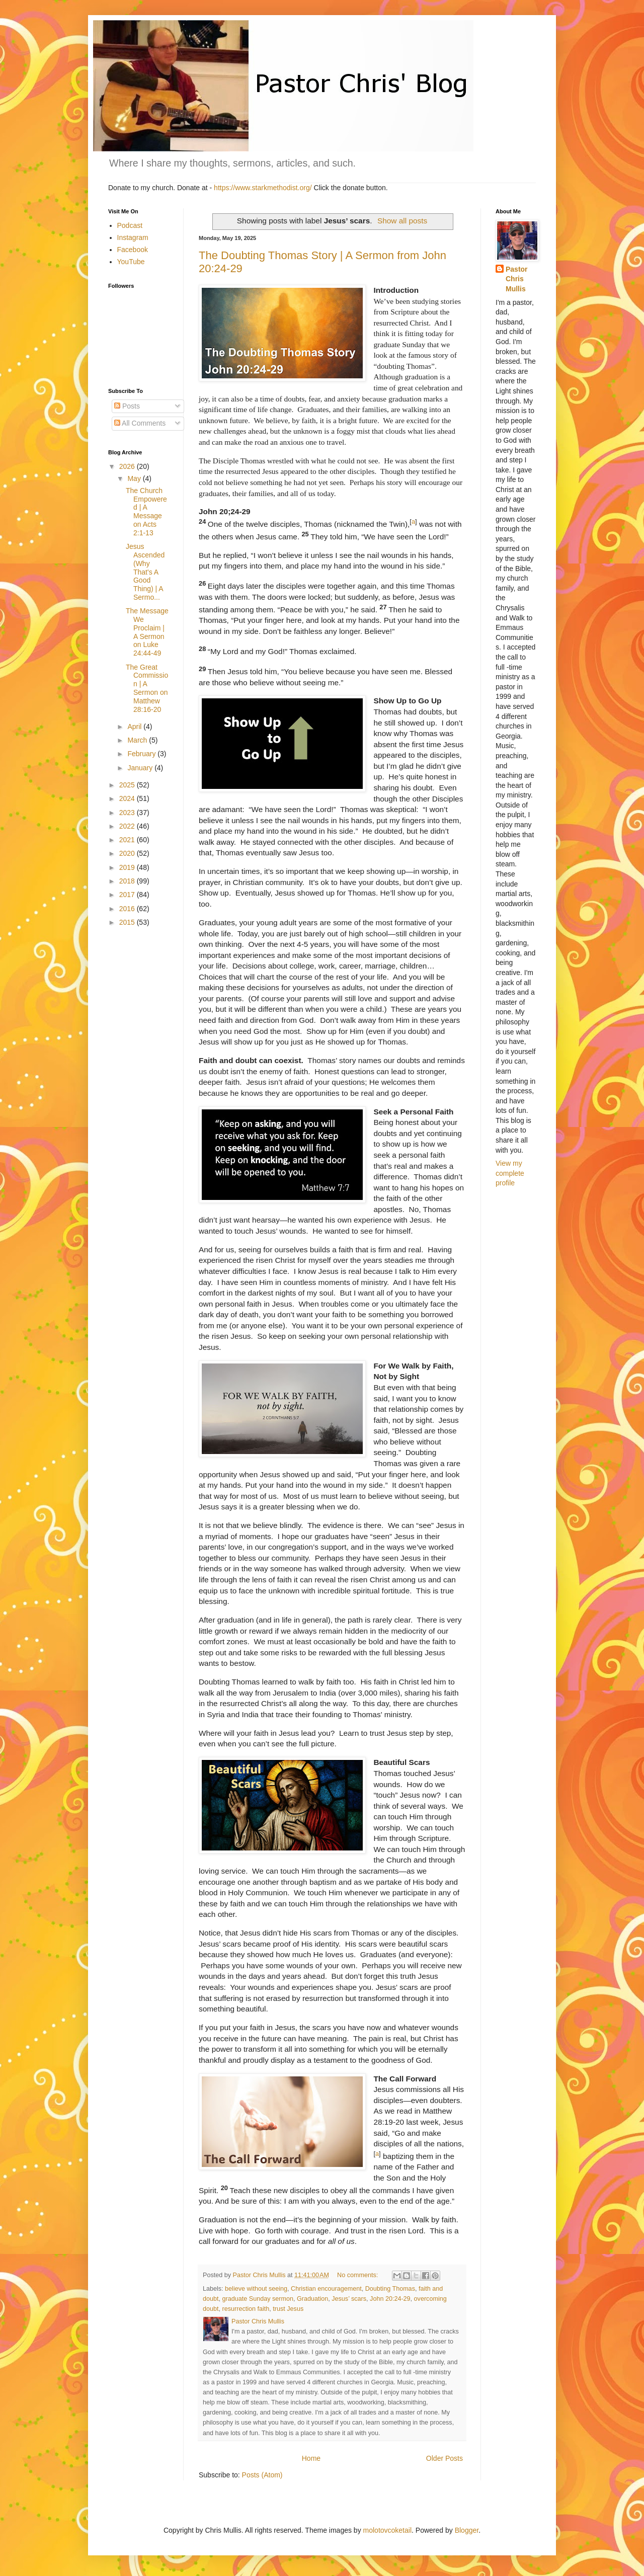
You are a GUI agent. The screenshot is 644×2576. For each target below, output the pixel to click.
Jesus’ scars (349, 2298)
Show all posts (402, 220)
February (142, 754)
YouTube (131, 262)
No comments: (358, 2275)
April (135, 726)
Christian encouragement (326, 2288)
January (140, 768)
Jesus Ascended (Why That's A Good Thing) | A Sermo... (145, 571)
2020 (128, 853)
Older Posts (444, 2458)
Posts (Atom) (262, 2475)
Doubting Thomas (390, 2288)
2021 (128, 840)
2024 (128, 798)
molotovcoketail (387, 2530)
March (138, 740)
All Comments (140, 423)
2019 (128, 867)
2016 (128, 909)
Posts (127, 406)
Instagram (132, 237)
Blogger (466, 2530)
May (134, 478)
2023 (128, 813)
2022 (128, 826)
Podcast (130, 225)
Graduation (312, 2298)
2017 (128, 895)
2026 (128, 466)
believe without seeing (256, 2288)
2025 (128, 785)
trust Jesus (288, 2308)
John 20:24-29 (390, 2298)
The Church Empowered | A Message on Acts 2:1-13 (146, 512)
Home (311, 2458)
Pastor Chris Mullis (517, 279)
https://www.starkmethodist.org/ (263, 188)
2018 (128, 881)
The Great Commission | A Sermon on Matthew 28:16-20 (147, 688)
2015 (128, 922)
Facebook (132, 250)
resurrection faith (246, 2308)
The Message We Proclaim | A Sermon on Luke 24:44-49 (147, 632)
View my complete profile (510, 1173)
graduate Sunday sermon (257, 2298)
